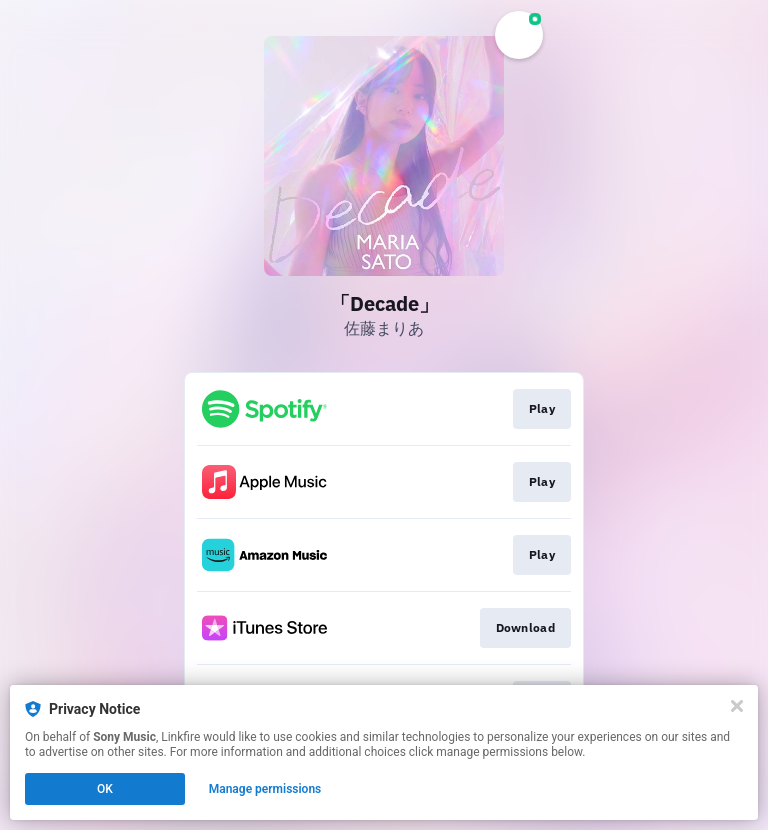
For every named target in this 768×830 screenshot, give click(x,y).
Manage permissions (265, 789)
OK (105, 789)
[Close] (737, 706)
